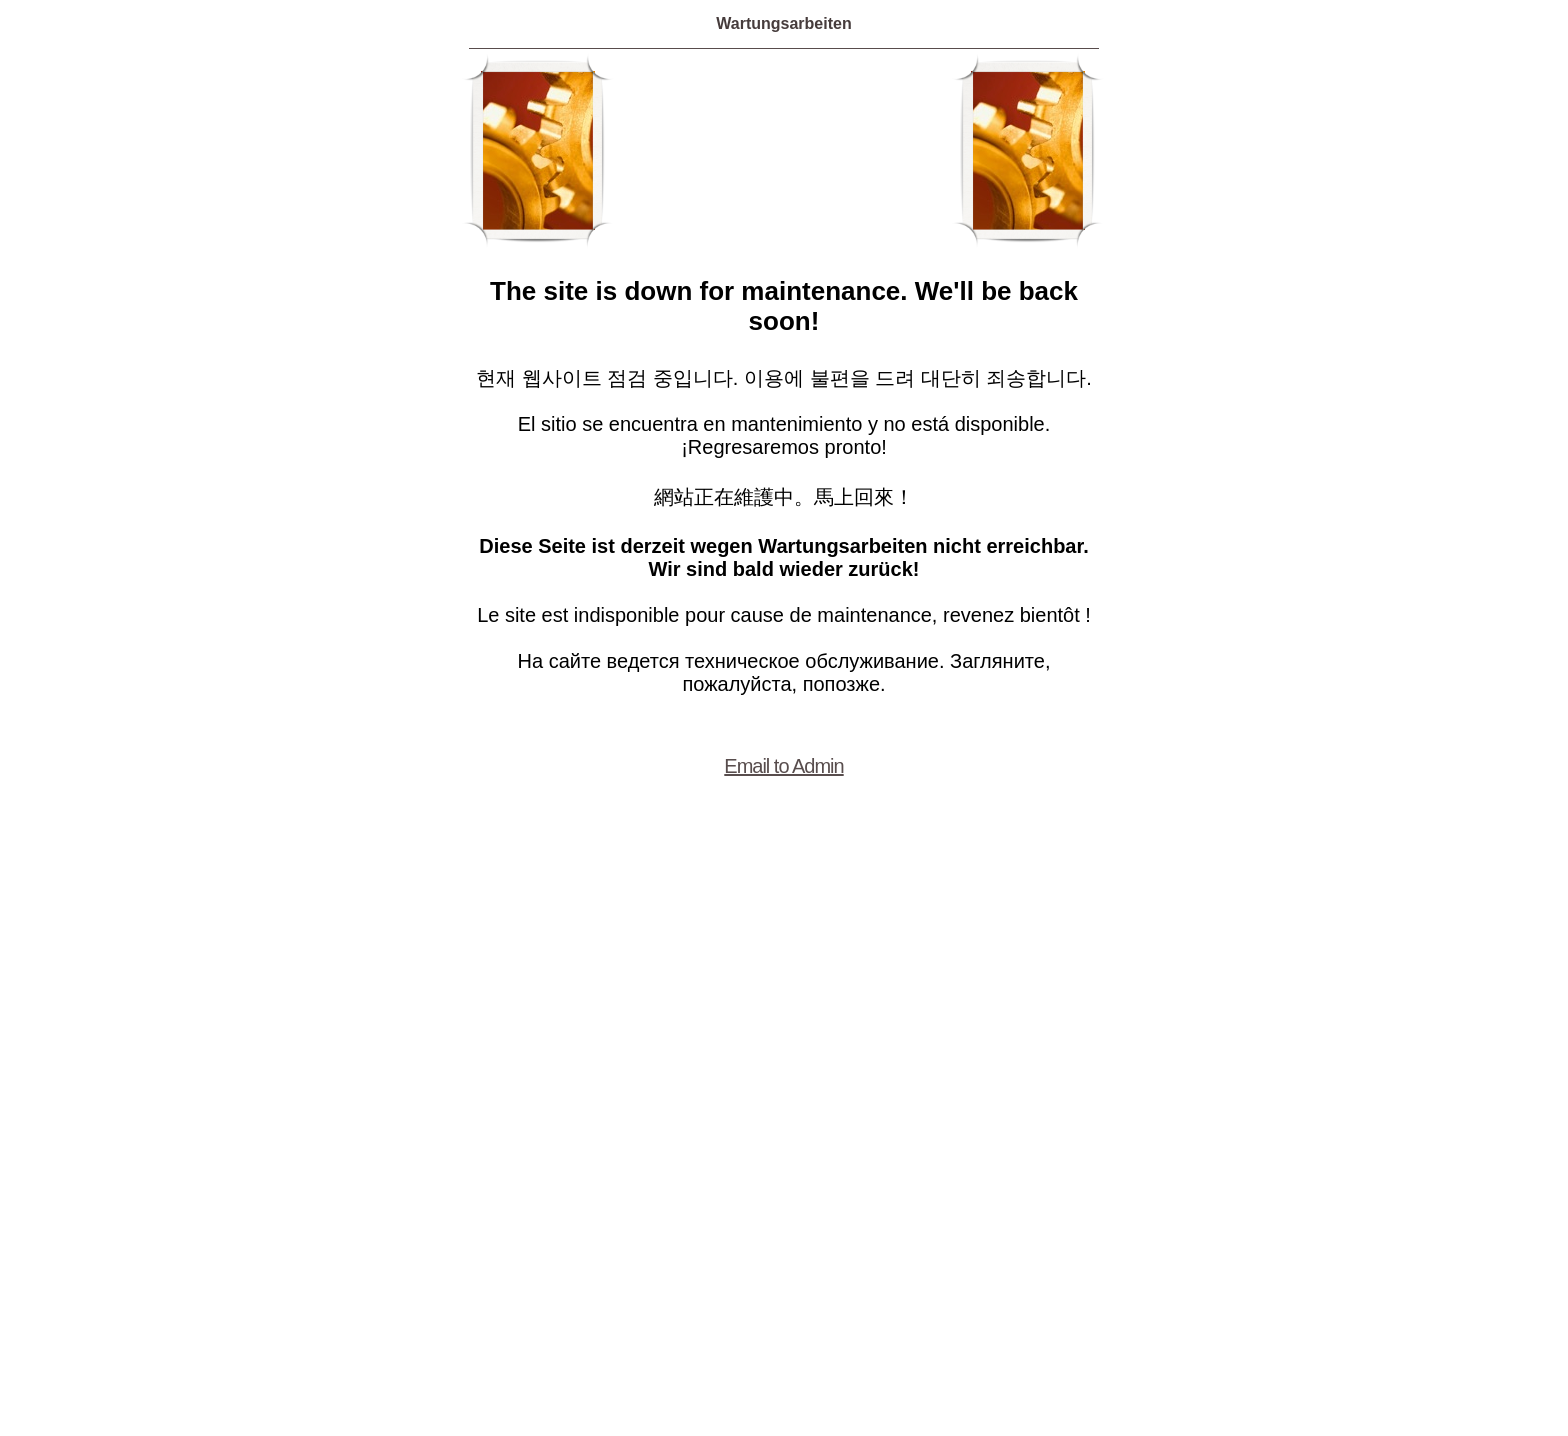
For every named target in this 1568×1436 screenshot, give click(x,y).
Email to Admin (783, 766)
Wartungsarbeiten (783, 23)
